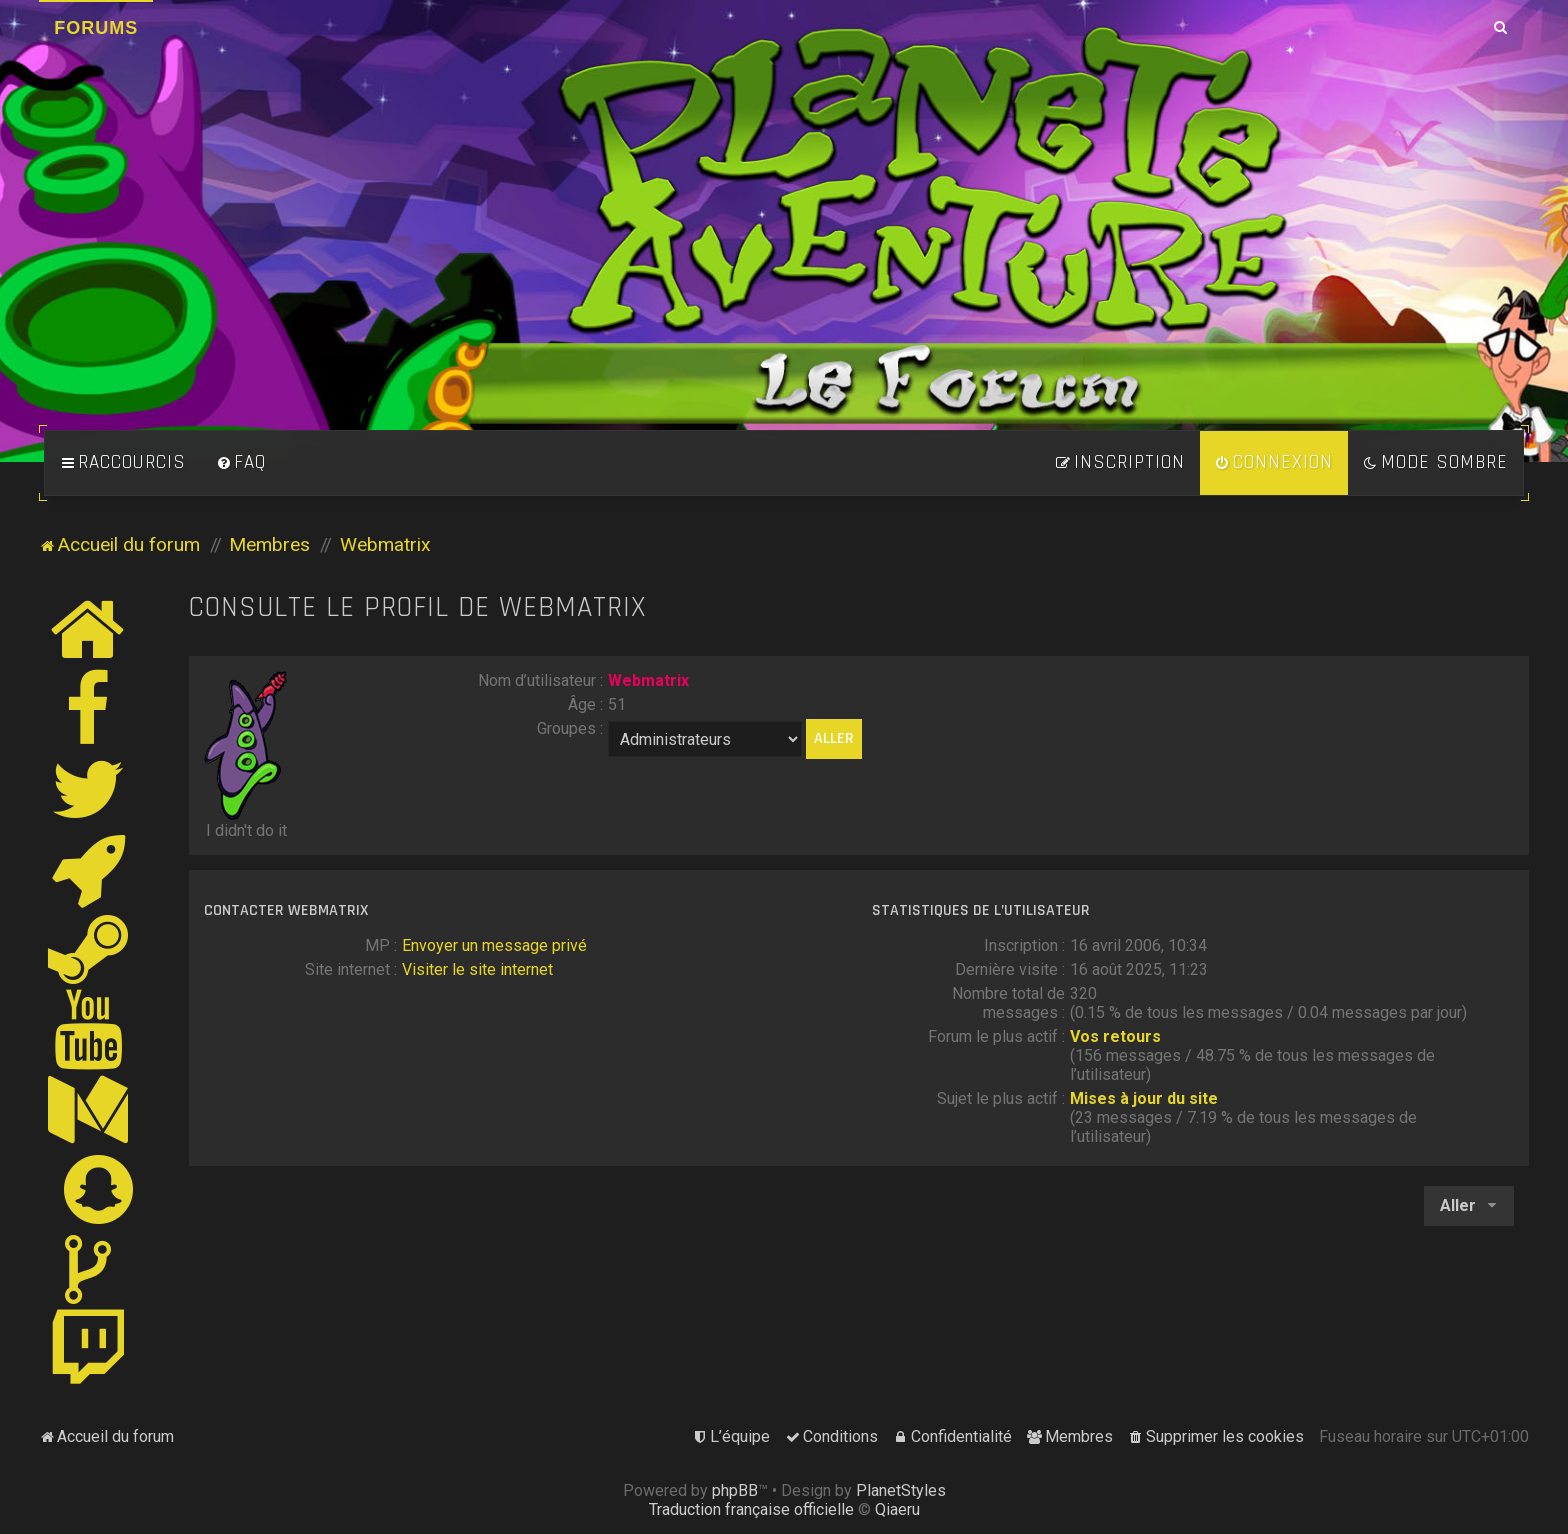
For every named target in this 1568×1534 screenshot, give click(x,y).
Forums (96, 28)
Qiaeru (897, 1509)
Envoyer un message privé (494, 945)
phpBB (735, 1490)
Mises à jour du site (1144, 1098)
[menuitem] (241, 463)
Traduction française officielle (751, 1509)
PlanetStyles (901, 1490)
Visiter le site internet (477, 969)
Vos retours (1115, 1036)
